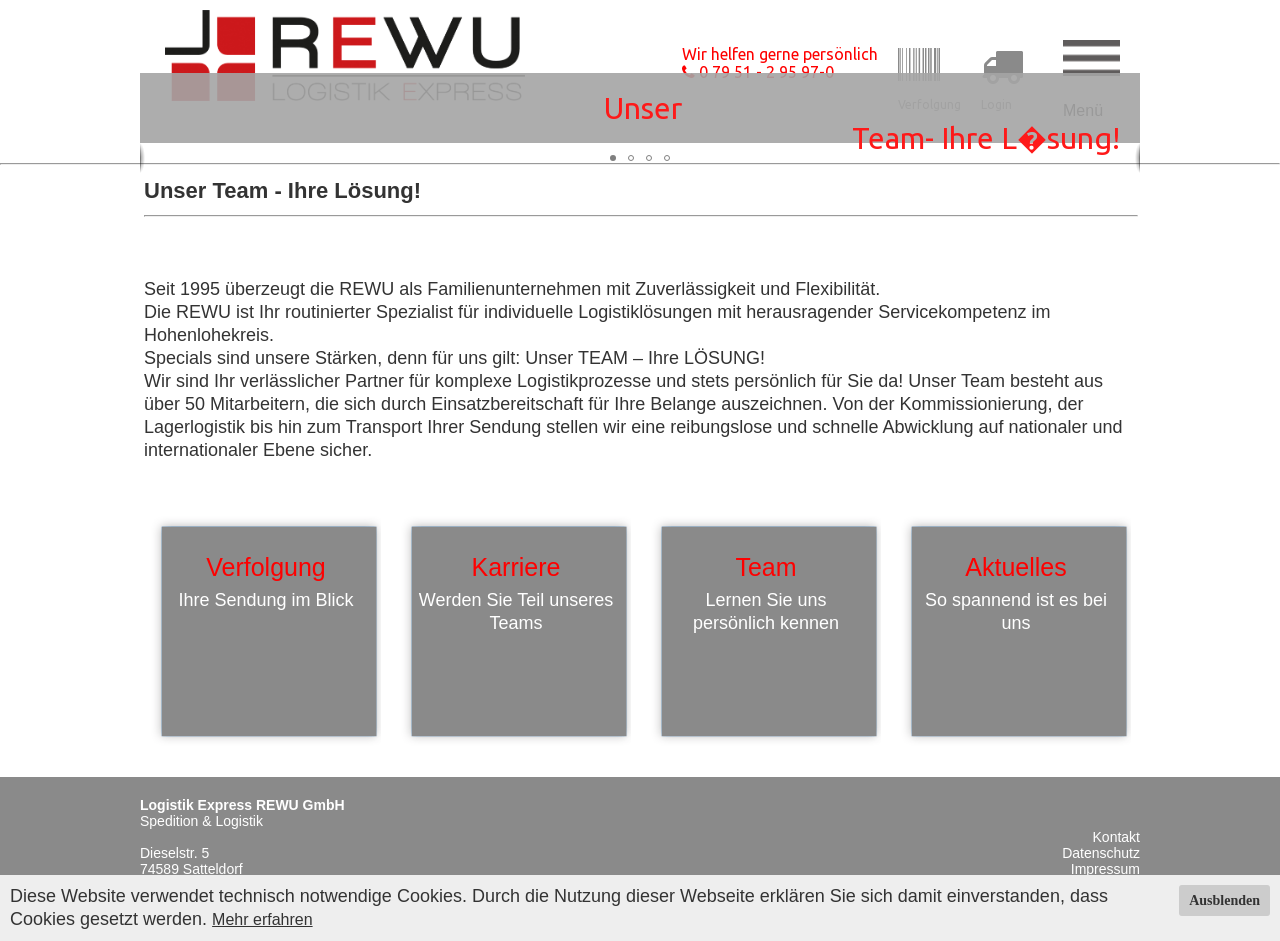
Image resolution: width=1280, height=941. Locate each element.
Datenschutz (1101, 853)
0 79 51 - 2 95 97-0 (758, 72)
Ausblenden (1224, 900)
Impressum (1105, 869)
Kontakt (1116, 837)
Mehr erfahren (262, 919)
